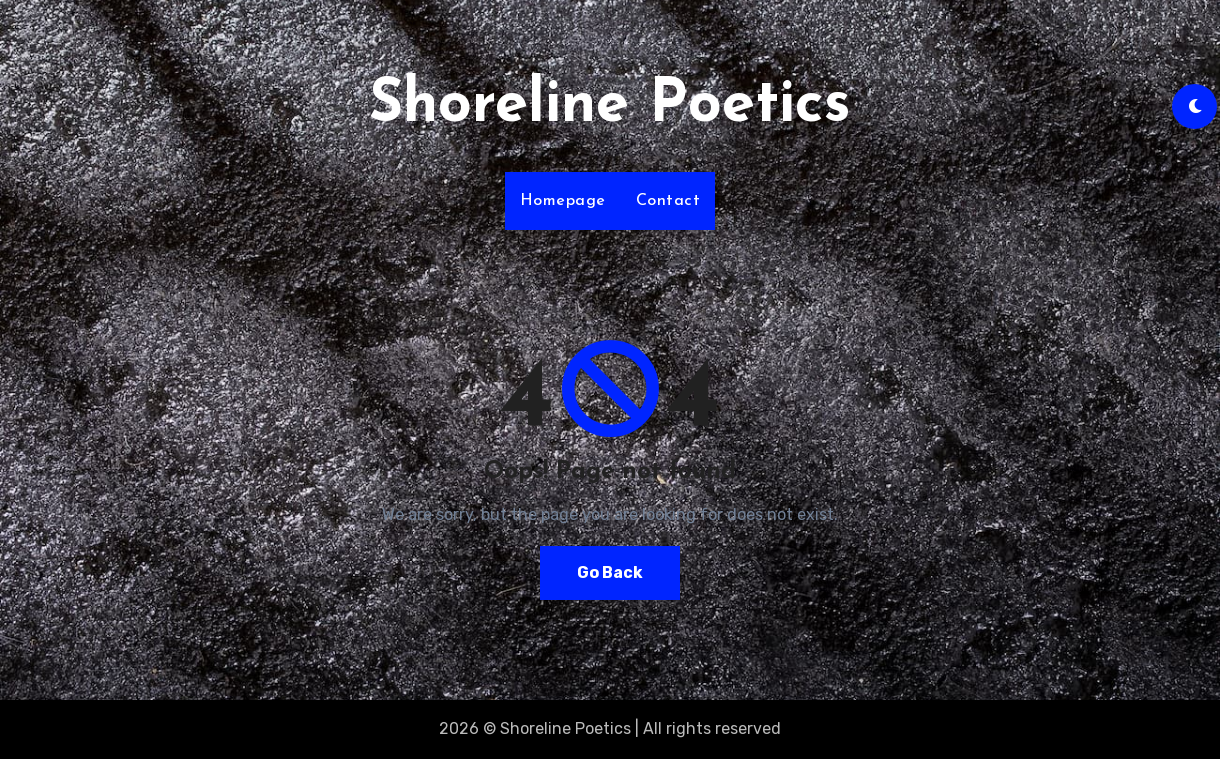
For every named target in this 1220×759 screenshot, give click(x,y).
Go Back (610, 572)
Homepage (563, 201)
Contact (668, 201)
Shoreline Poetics (610, 106)
